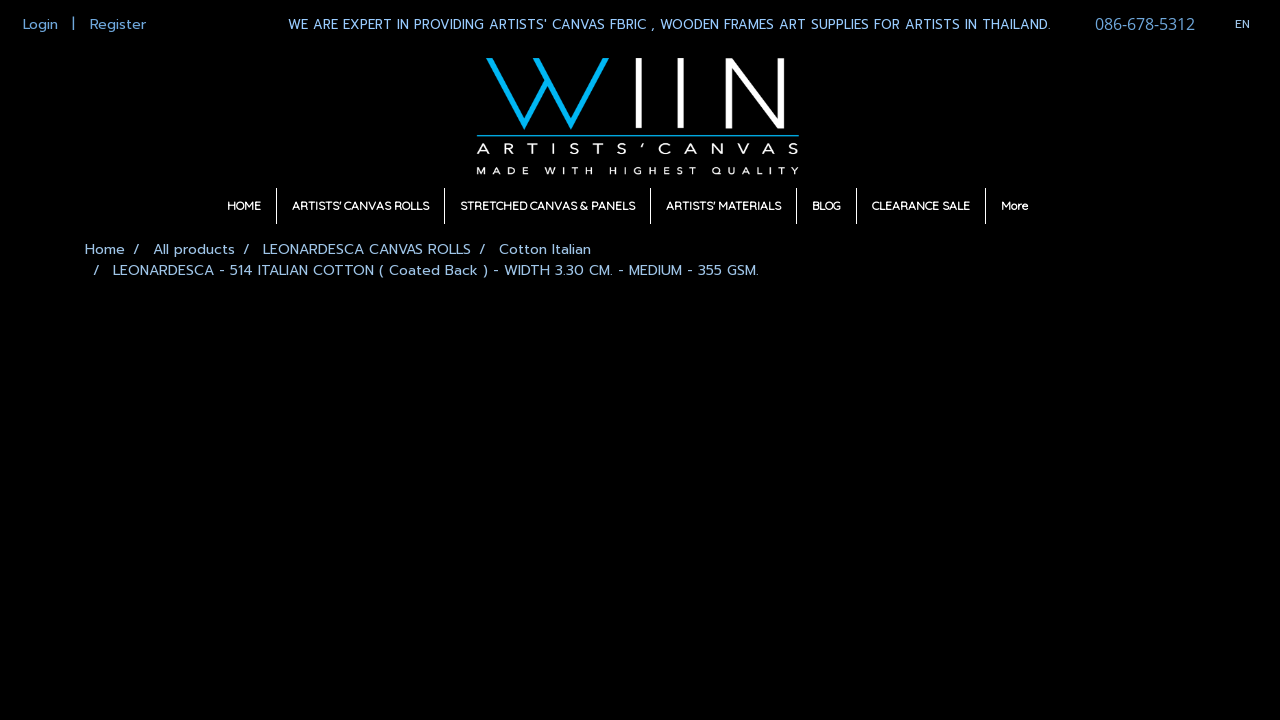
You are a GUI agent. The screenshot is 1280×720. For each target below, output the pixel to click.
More (1014, 205)
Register (118, 24)
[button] (1061, 206)
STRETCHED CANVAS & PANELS (547, 205)
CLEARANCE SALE (921, 205)
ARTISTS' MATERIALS (723, 205)
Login (40, 24)
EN (1232, 24)
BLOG (826, 205)
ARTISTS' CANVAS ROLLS (360, 205)
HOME (244, 205)
